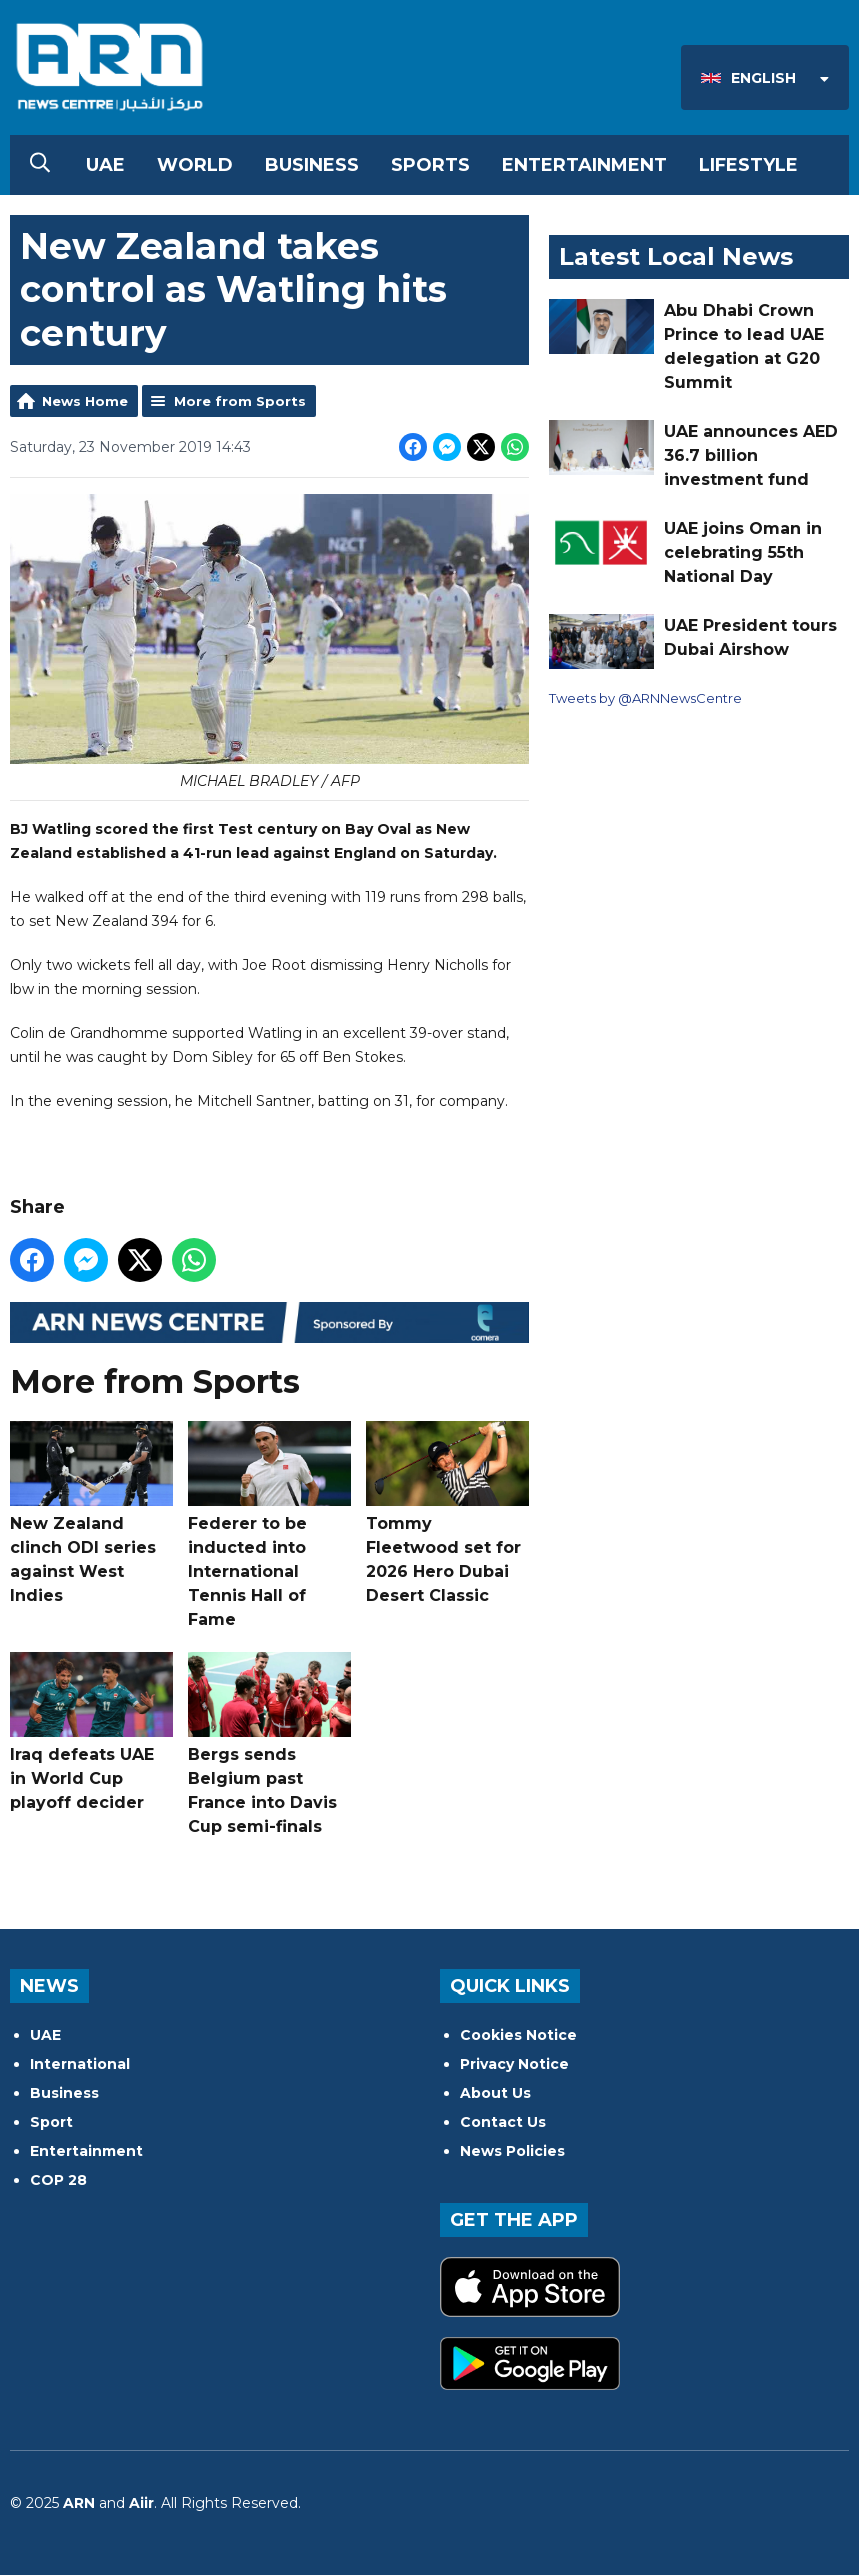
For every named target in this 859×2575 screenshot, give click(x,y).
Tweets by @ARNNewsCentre (645, 698)
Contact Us (503, 2122)
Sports (430, 165)
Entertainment (584, 165)
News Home (85, 401)
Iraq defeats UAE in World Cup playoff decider (91, 1732)
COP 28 (58, 2180)
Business (312, 165)
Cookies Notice (518, 2035)
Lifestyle (748, 165)
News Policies (512, 2151)
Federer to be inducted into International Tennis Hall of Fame (269, 1525)
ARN (79, 2503)
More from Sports (240, 401)
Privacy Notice (514, 2064)
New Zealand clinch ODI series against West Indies (91, 1513)
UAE (105, 165)
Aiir (141, 2503)
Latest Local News (676, 256)
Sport (51, 2122)
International (80, 2064)
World (195, 165)
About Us (495, 2093)
